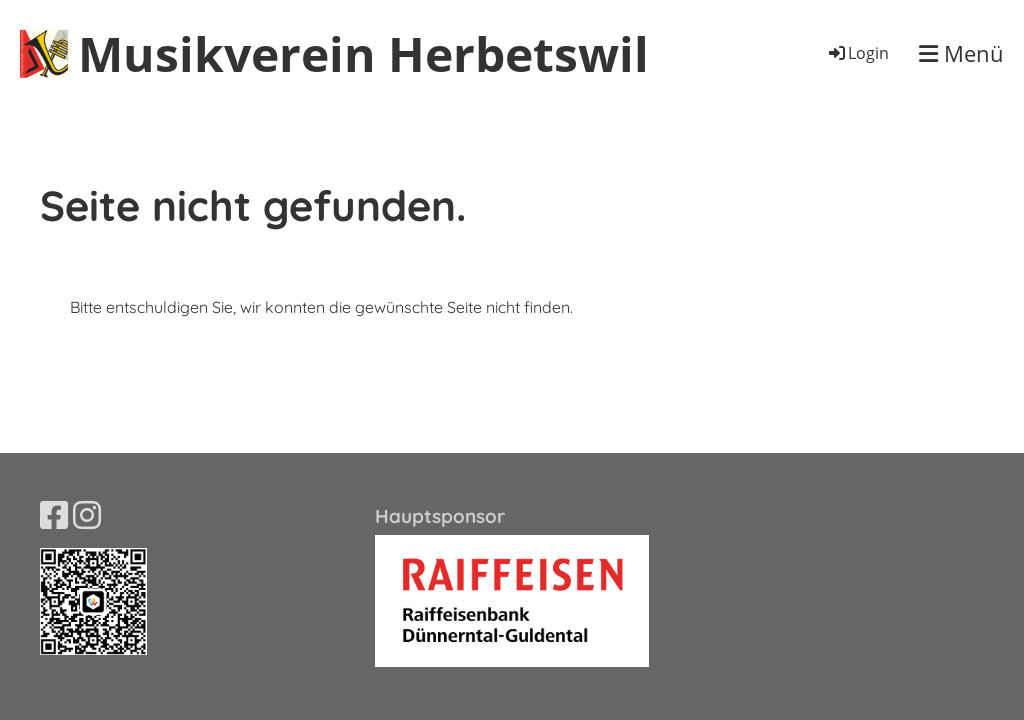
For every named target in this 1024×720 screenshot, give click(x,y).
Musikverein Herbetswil (363, 53)
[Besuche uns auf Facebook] (54, 515)
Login (857, 53)
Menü (961, 53)
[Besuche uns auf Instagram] (87, 515)
